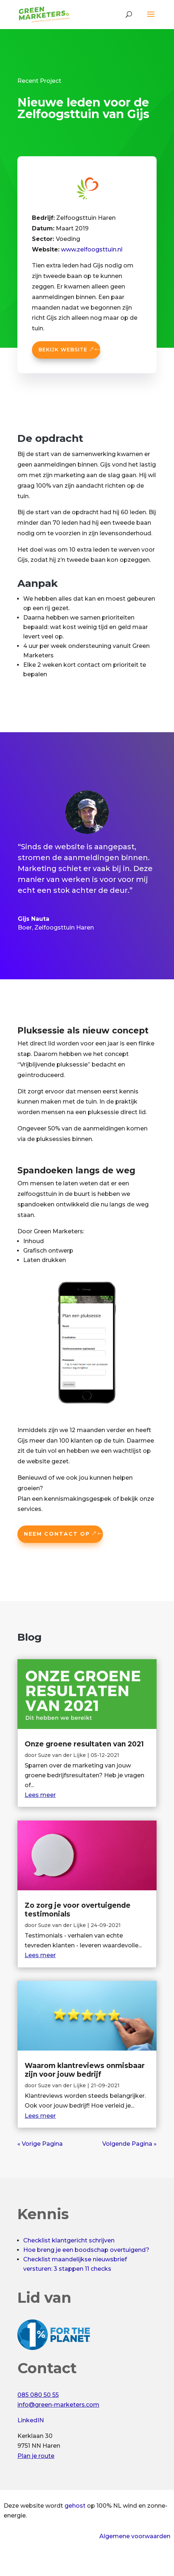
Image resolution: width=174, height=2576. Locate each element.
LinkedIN (30, 2420)
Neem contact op (57, 1534)
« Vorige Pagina (40, 2143)
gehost (75, 2505)
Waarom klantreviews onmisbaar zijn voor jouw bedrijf (85, 2070)
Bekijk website (62, 349)
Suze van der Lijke (62, 1755)
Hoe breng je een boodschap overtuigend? (86, 2249)
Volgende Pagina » (129, 2143)
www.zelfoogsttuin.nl (92, 249)
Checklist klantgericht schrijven (69, 2240)
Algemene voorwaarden (134, 2536)
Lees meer (40, 1794)
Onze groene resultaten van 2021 (84, 1744)
